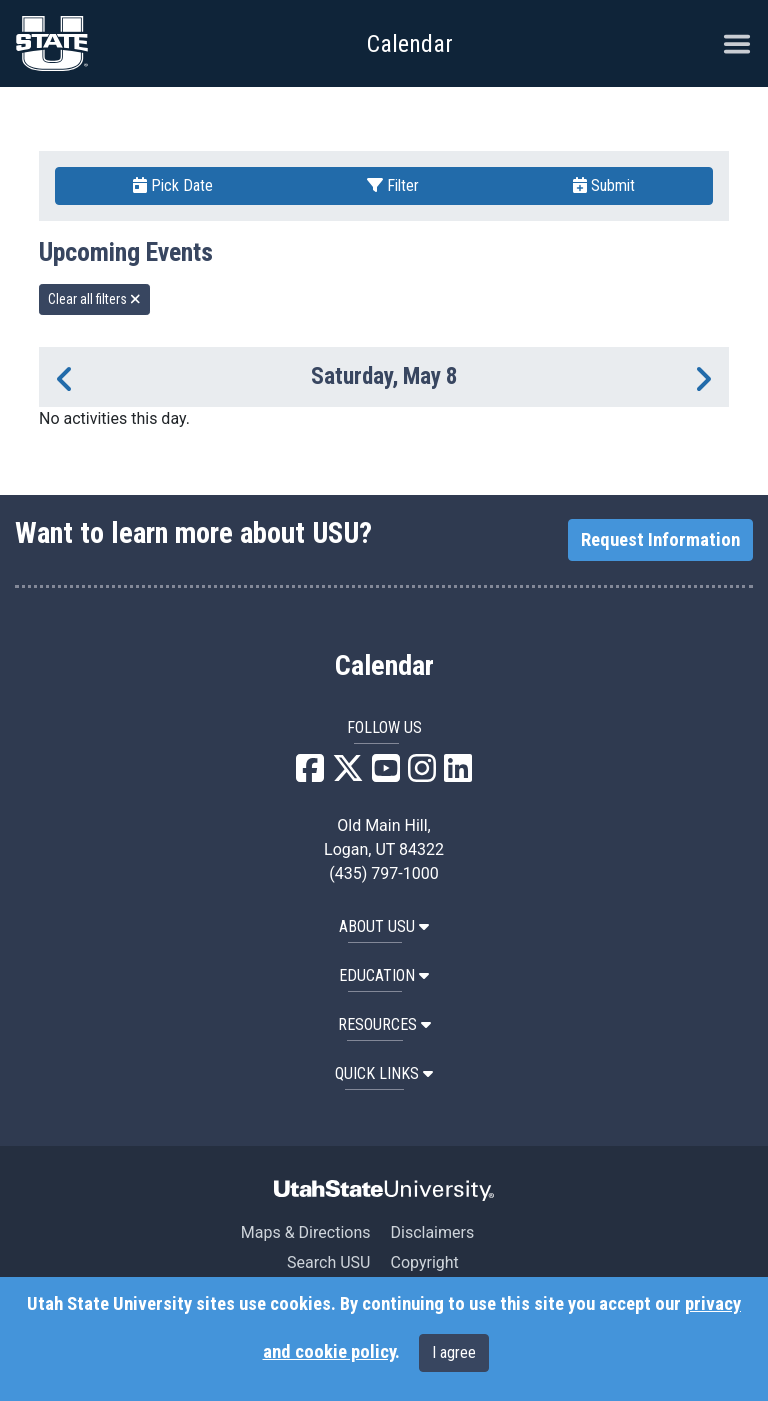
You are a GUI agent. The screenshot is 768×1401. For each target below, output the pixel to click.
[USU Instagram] (422, 774)
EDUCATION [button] (384, 975)
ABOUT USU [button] (384, 926)
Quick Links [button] (384, 1073)
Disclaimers (432, 1232)
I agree (454, 1352)
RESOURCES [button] (384, 1024)
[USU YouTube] (386, 774)
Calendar (384, 666)
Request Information (660, 540)
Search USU (328, 1262)
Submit (604, 185)
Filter (393, 185)
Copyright (424, 1262)
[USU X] (348, 774)
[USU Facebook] (310, 774)
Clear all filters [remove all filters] (94, 299)
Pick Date (173, 185)
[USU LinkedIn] (458, 774)
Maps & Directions (306, 1232)
